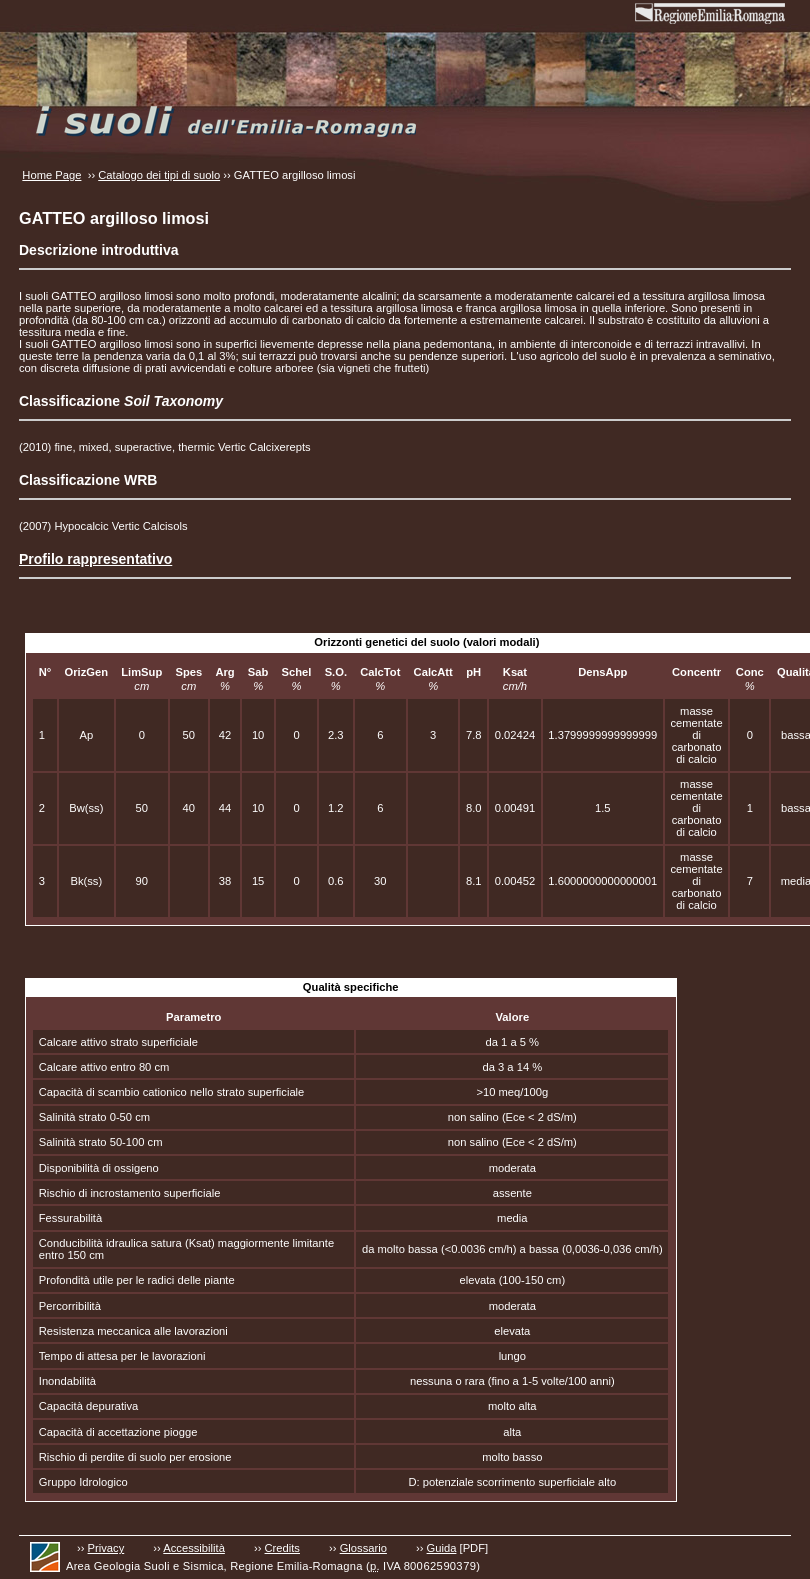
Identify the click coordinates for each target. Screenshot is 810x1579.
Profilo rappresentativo (95, 559)
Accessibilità (194, 1548)
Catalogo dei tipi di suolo (159, 175)
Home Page (51, 175)
